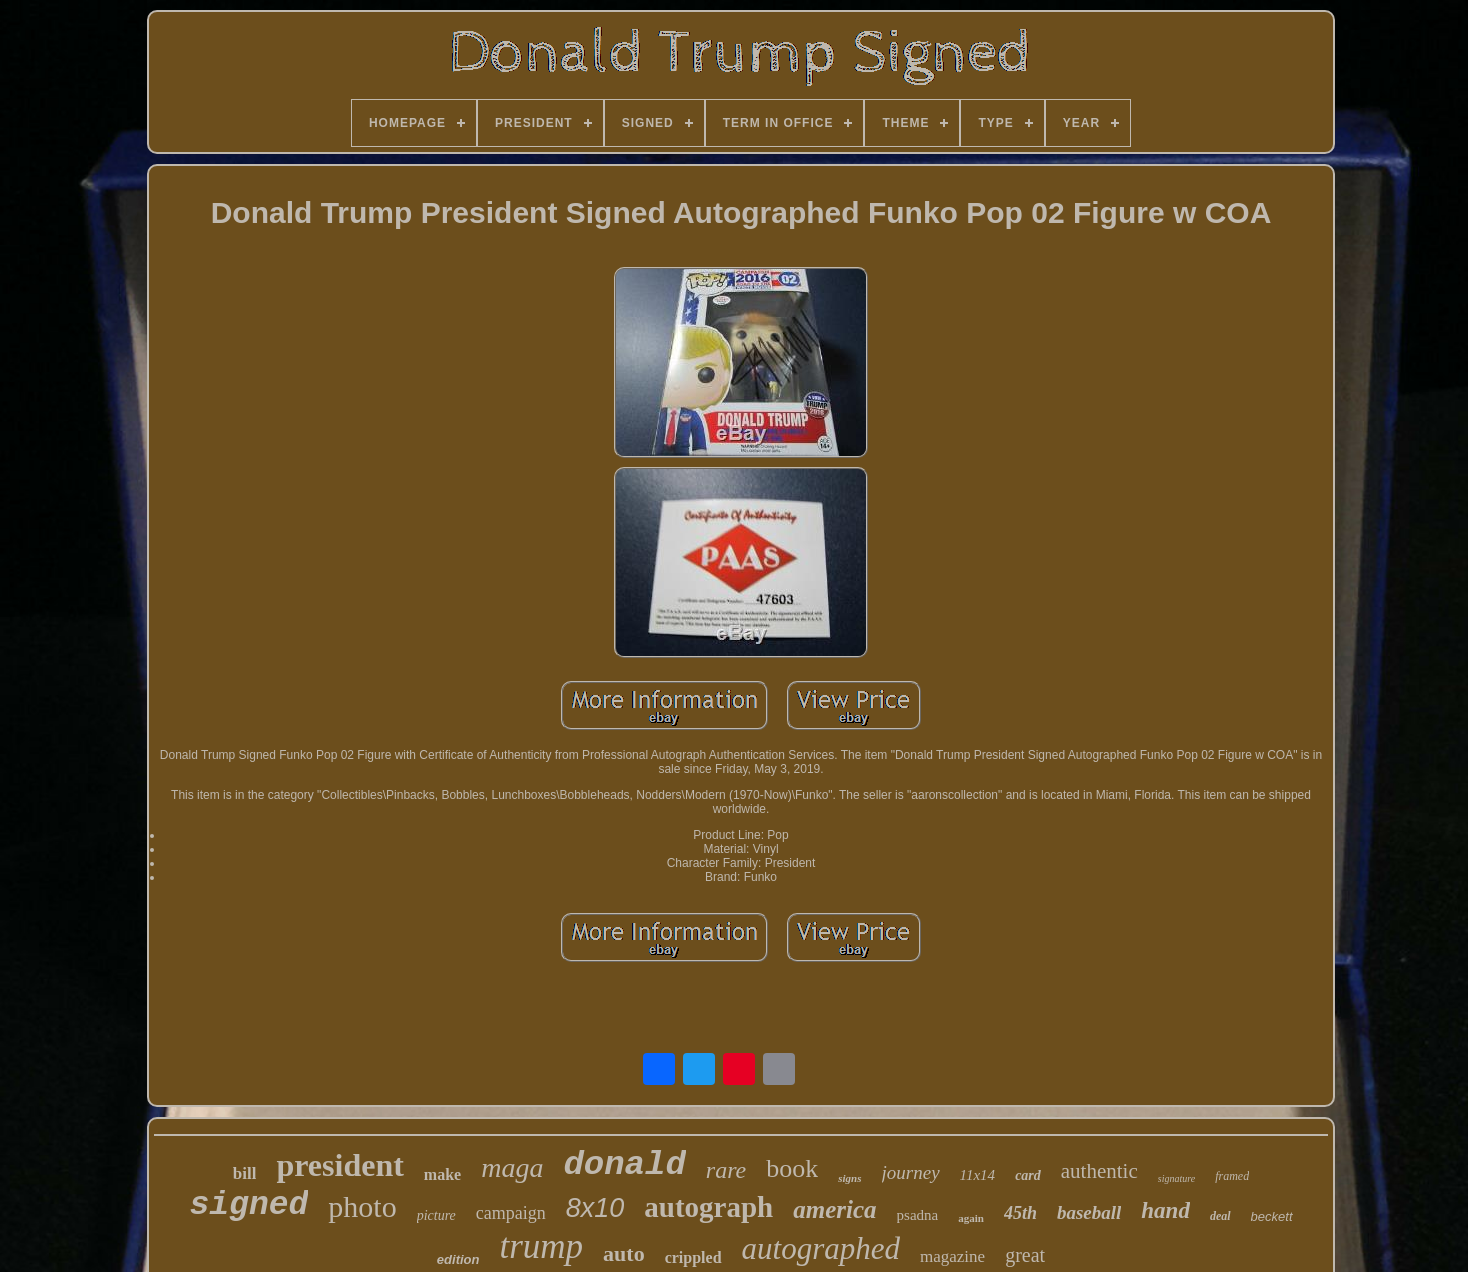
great (1025, 1255)
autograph (708, 1207)
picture (436, 1215)
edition (458, 1259)
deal (1220, 1216)
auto (624, 1253)
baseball (1089, 1212)
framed (1232, 1176)
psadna (918, 1215)
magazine (952, 1256)
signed (248, 1205)
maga (512, 1167)
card (1028, 1175)
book (792, 1168)
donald (624, 1165)
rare (726, 1170)
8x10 (595, 1208)
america (834, 1209)
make (442, 1174)
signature (1176, 1178)
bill (245, 1173)
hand (1165, 1210)
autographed (821, 1248)
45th (1020, 1213)
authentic (1099, 1171)
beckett (1272, 1216)
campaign (511, 1213)
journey (911, 1172)
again (971, 1218)
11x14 (978, 1175)
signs (849, 1178)
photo (362, 1206)
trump (541, 1246)
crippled (693, 1257)
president (339, 1165)
